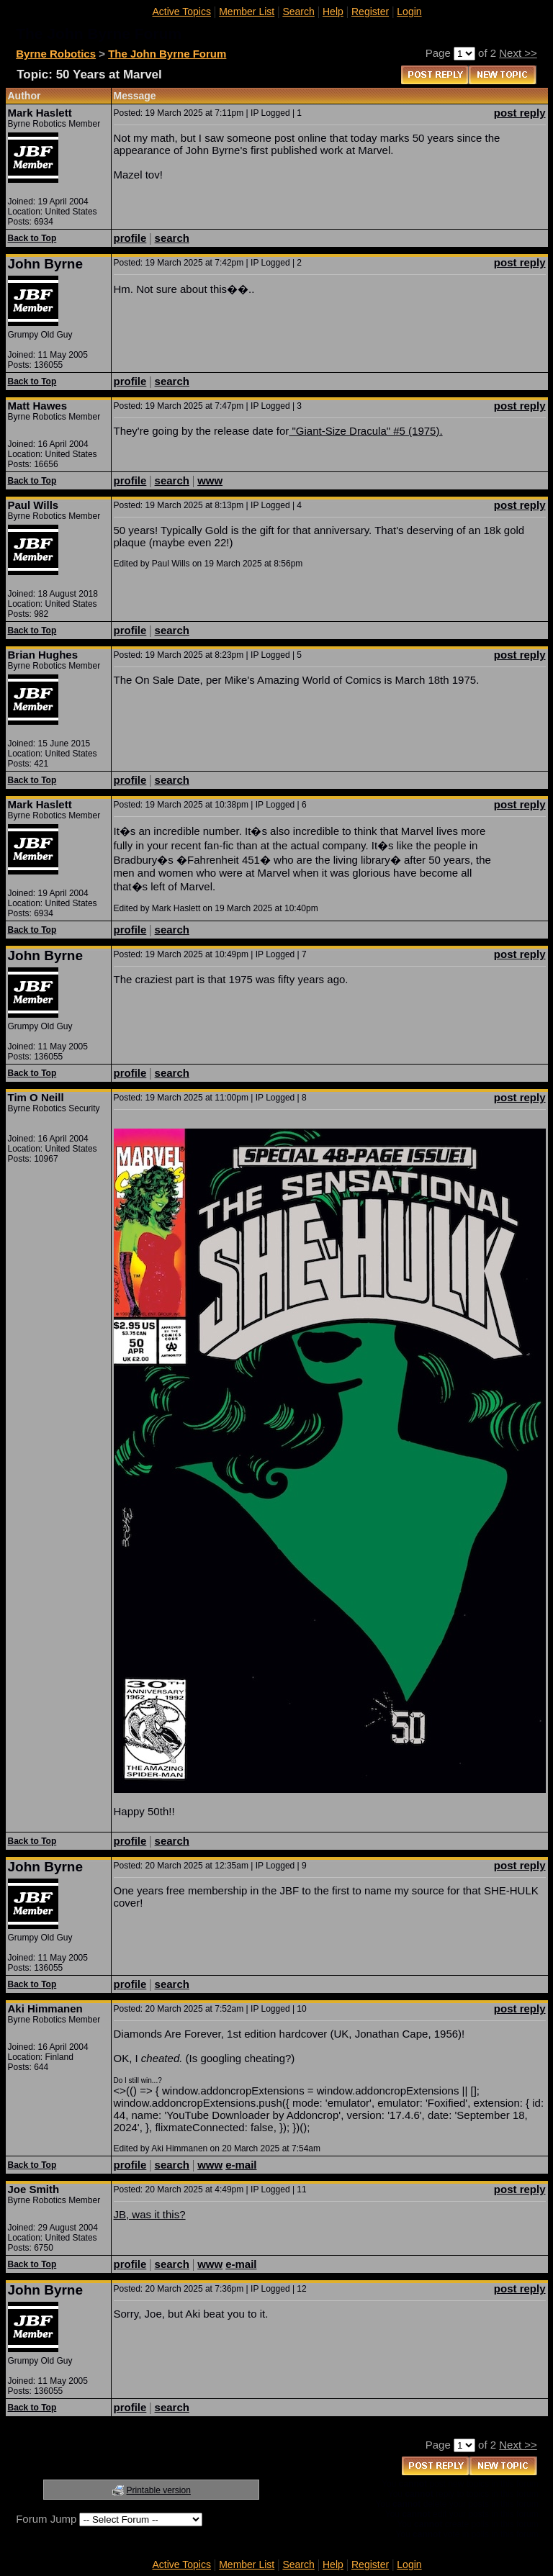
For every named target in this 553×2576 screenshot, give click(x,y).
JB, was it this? (150, 2214)
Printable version (159, 2490)
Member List (246, 11)
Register (370, 11)
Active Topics (182, 11)
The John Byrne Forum (167, 54)
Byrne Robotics (56, 54)
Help (333, 11)
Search (298, 11)
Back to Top (32, 238)
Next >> (518, 53)
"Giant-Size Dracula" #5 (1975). (365, 431)
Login (409, 11)
